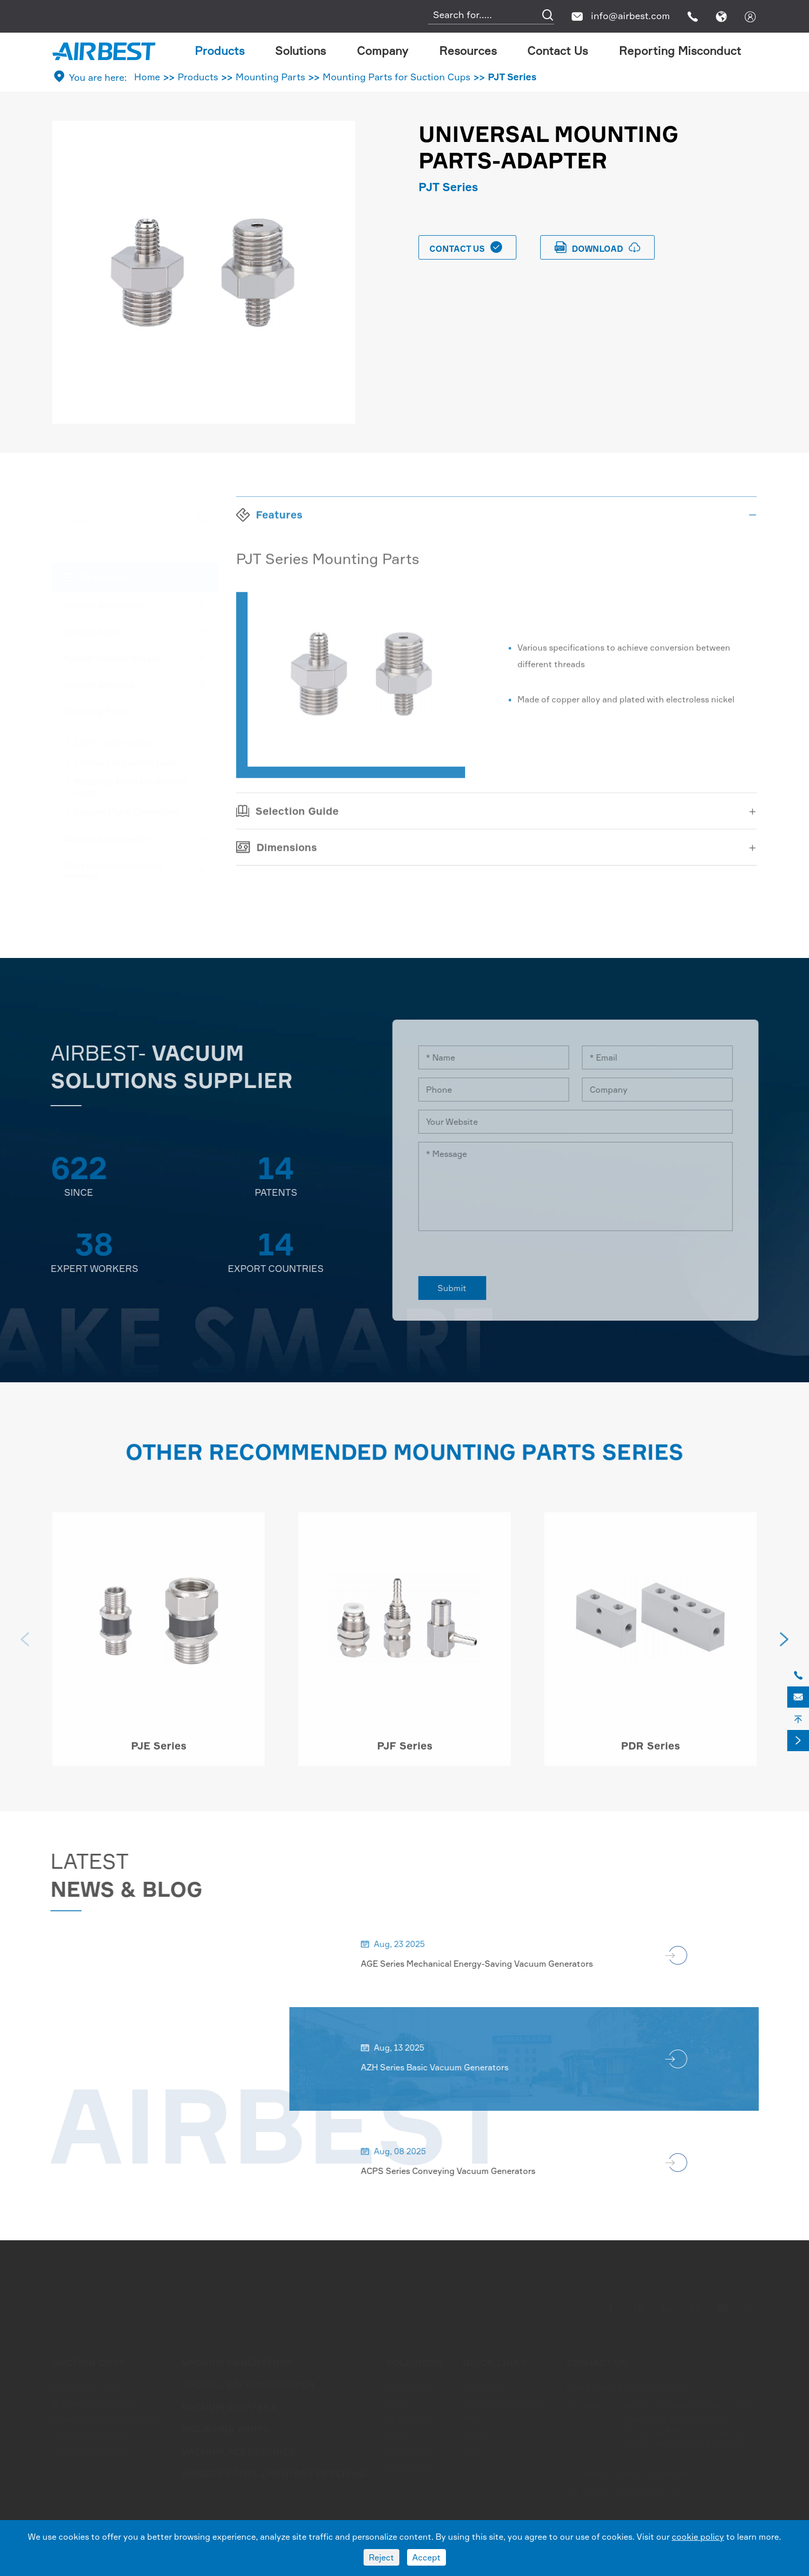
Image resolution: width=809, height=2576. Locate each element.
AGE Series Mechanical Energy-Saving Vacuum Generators (485, 1963)
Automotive (410, 2387)
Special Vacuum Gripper (112, 658)
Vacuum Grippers (98, 684)
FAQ (471, 2418)
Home (147, 76)
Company (382, 51)
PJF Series (404, 1754)
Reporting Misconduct (680, 51)
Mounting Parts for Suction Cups (396, 76)
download (598, 247)
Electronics (408, 2465)
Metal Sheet (410, 2418)
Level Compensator (112, 742)
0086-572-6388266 (651, 2473)
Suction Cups (91, 631)
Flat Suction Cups (88, 2387)
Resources (468, 51)
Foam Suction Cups (91, 2449)
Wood (398, 2434)
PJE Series (158, 1754)
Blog (472, 2449)
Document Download (504, 2403)
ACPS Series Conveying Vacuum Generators (456, 2171)
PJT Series (512, 76)
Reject (381, 2557)
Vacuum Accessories (106, 839)
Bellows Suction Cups (95, 2403)
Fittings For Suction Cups (125, 761)
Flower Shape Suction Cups (107, 2418)
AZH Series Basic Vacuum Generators (443, 2067)
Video (474, 2434)
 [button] (784, 1647)
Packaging (407, 2449)
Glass (397, 2403)
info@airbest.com (630, 15)
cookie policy (698, 2536)
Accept (426, 2557)
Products (219, 51)
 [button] (25, 1647)
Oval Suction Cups (89, 2434)
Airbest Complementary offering (113, 870)
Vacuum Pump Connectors (127, 811)
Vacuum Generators (104, 605)
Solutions (300, 51)
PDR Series (650, 1754)
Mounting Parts (270, 76)
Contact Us (557, 51)
